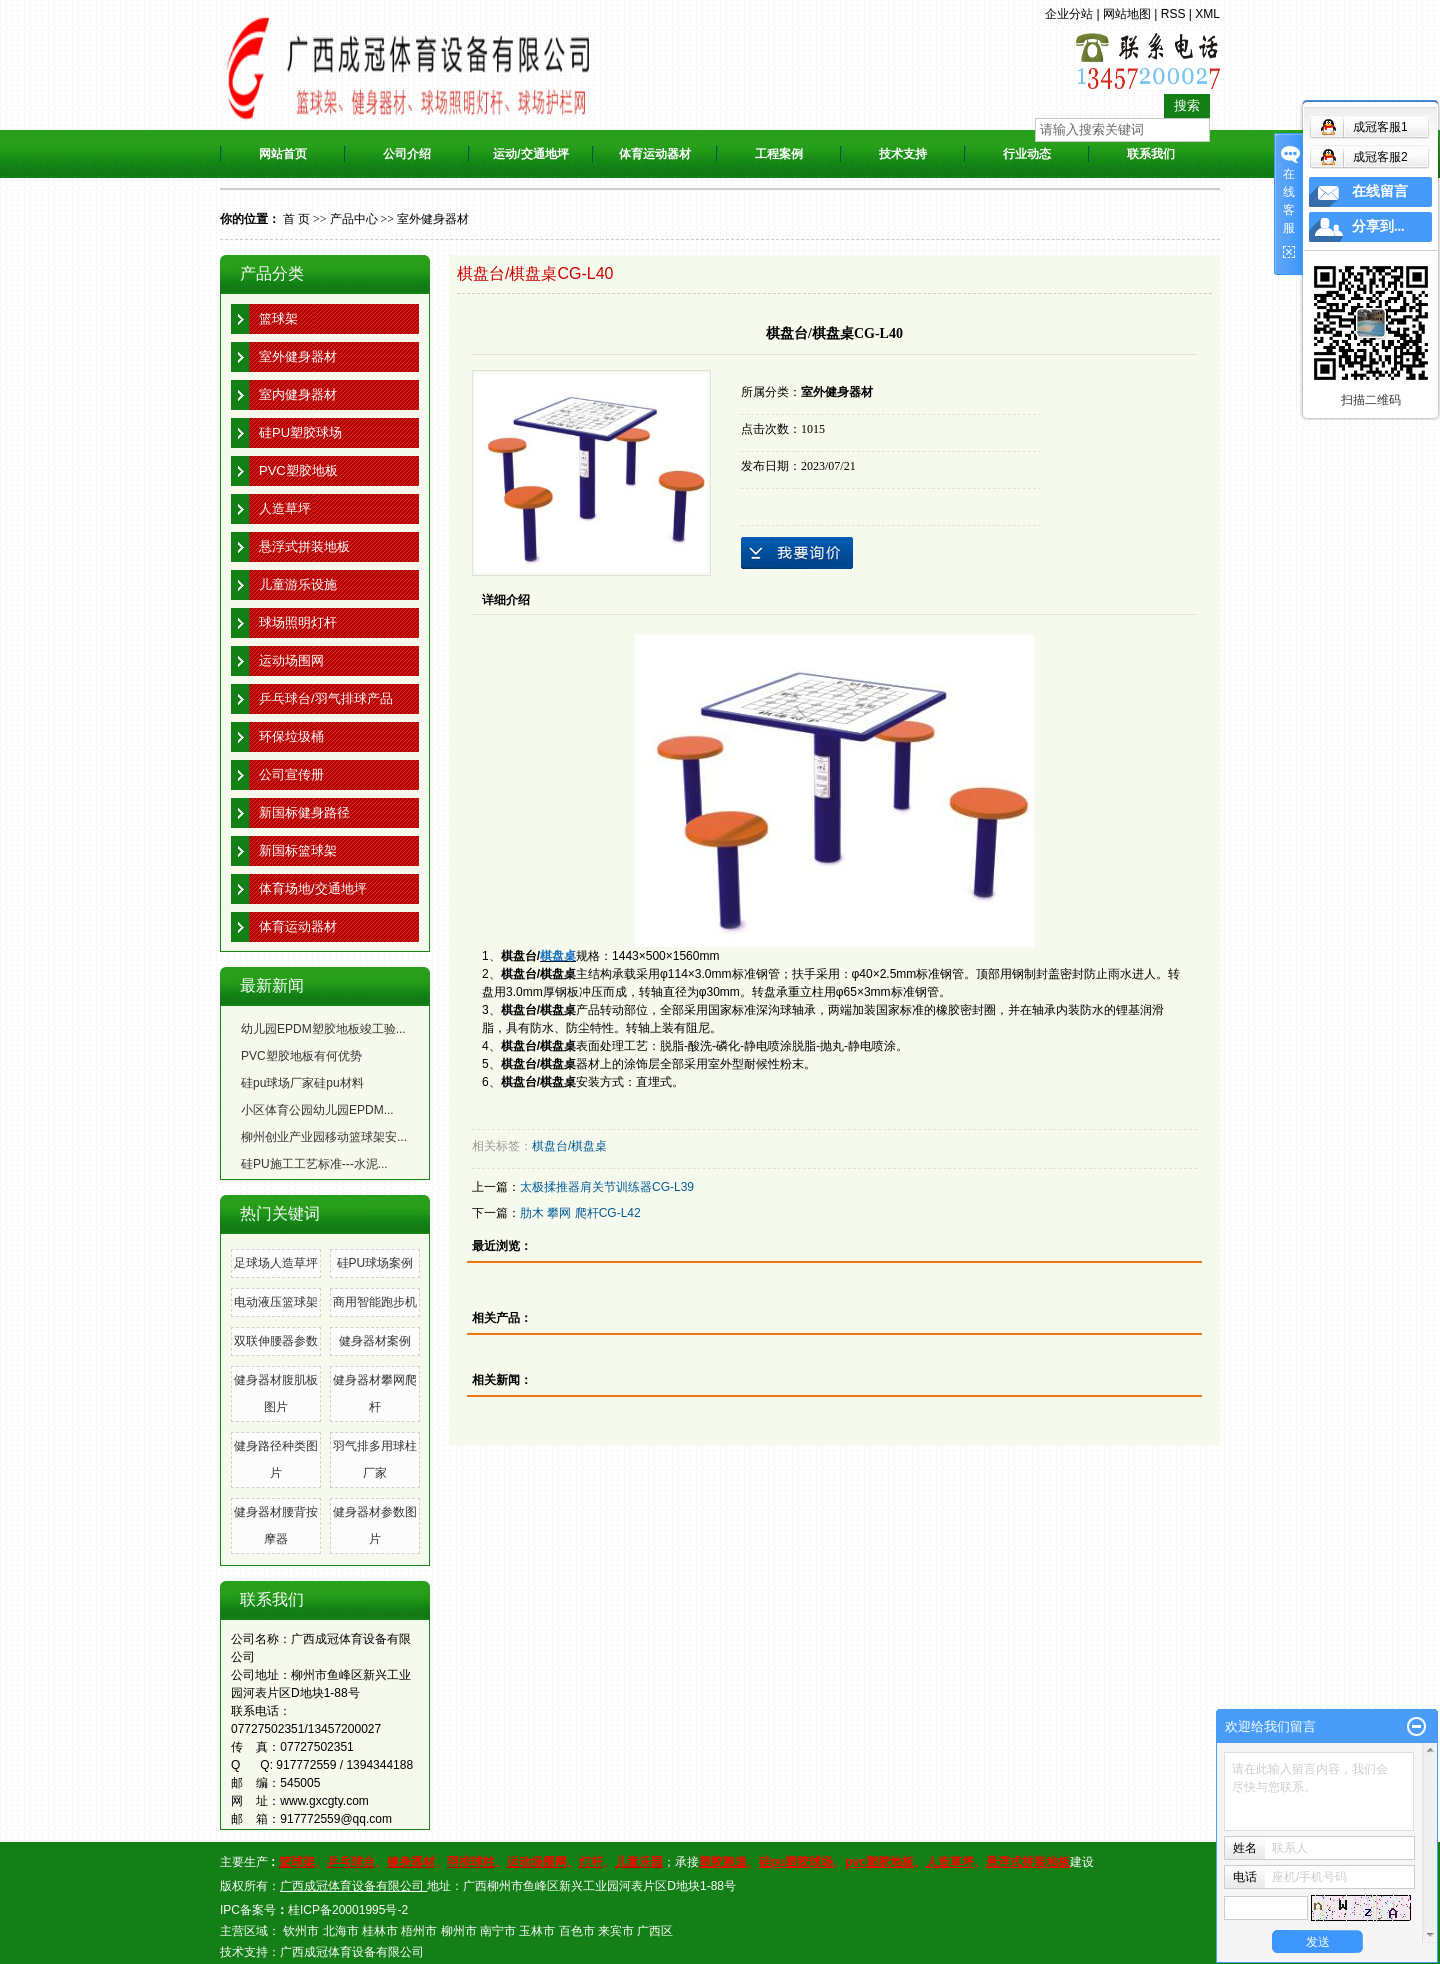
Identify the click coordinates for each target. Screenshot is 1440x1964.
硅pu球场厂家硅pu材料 (302, 1083)
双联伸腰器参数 (276, 1341)
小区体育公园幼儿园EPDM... (317, 1110)
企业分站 (1069, 14)
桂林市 (380, 1931)
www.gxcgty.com (324, 1801)
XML (1207, 14)
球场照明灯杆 (298, 622)
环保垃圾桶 (291, 736)
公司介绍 (407, 154)
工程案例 (779, 154)
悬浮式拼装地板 (304, 546)
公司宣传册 (291, 774)
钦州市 (301, 1931)
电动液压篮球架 (276, 1302)
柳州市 (459, 1931)
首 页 (296, 219)
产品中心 (354, 219)
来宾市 (616, 1931)
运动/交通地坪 (530, 154)
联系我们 (1151, 154)
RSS (1173, 14)
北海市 (341, 1931)
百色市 (577, 1931)
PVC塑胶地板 (298, 470)
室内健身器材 (298, 394)
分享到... (1378, 226)
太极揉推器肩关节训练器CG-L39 (607, 1187)
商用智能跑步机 (375, 1302)
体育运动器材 (655, 154)
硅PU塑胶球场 (300, 432)
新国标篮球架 (298, 850)
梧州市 (419, 1931)
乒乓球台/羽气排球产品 (326, 698)
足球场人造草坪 (276, 1263)
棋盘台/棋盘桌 (569, 1146)
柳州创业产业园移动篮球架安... (324, 1137)
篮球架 (278, 318)
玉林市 (537, 1931)
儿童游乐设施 (298, 584)
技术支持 (903, 154)
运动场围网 (291, 660)
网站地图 (1127, 14)
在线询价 (797, 553)
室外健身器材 (433, 219)
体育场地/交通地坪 (313, 888)
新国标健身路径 (304, 812)
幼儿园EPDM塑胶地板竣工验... (323, 1029)
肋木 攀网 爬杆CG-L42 (580, 1213)
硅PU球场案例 (375, 1263)
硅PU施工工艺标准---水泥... (314, 1164)
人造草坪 (285, 508)
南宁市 (498, 1931)
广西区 (655, 1931)
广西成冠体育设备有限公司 (352, 1952)
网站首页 (283, 154)
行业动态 (1027, 154)
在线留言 (1380, 191)
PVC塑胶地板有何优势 (301, 1056)
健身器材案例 (375, 1341)
